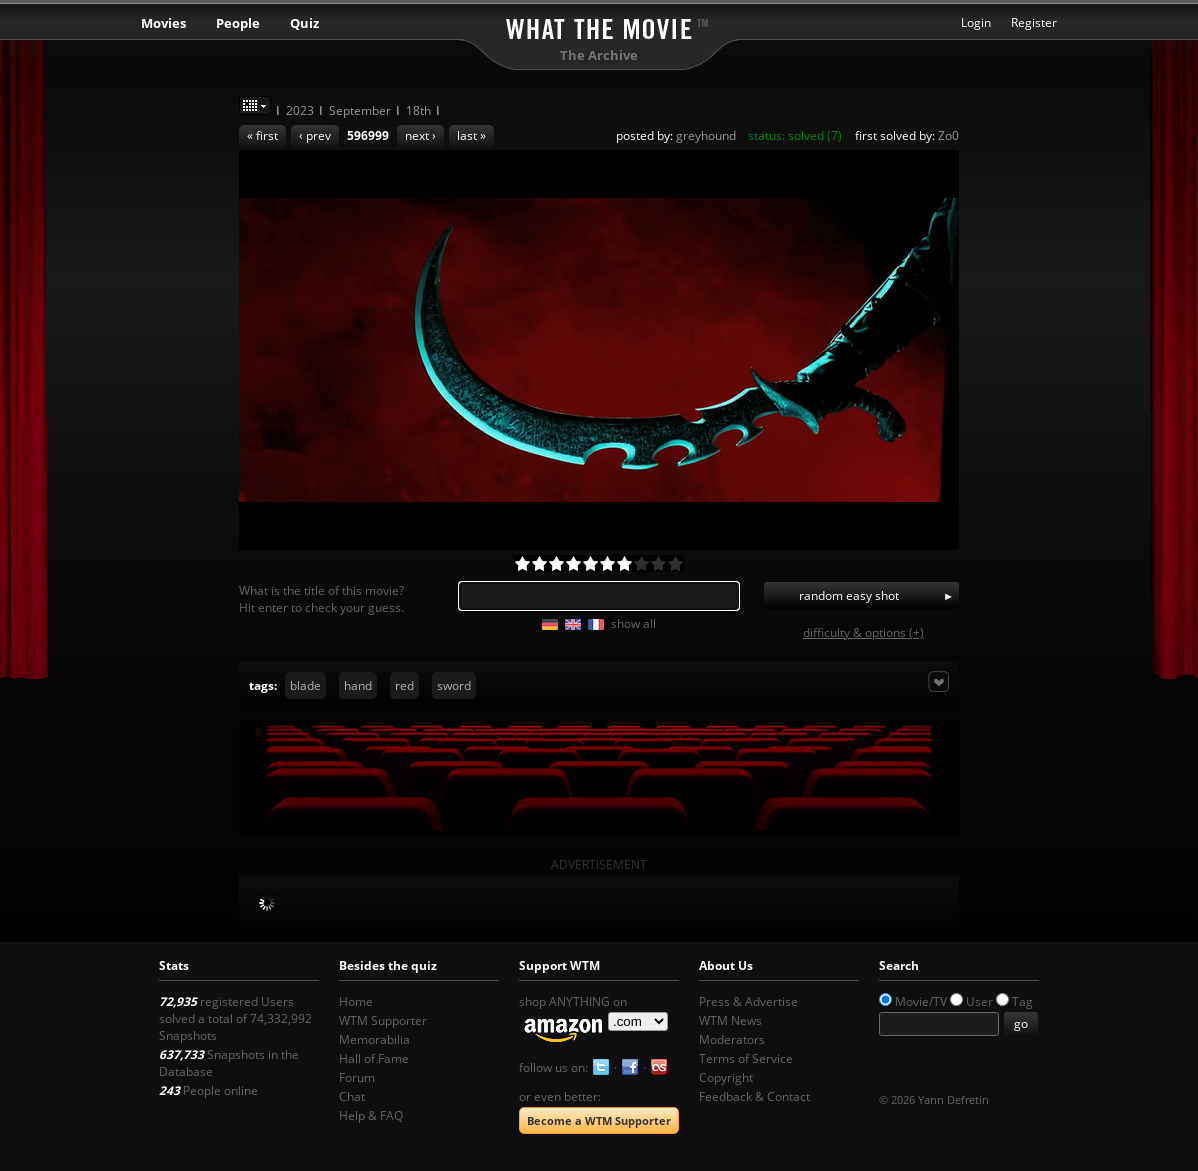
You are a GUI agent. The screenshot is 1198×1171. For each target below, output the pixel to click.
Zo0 (948, 135)
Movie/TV (921, 1001)
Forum (357, 1077)
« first (262, 135)
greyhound (706, 135)
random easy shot (849, 595)
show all (633, 623)
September (360, 110)
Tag (1022, 1001)
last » (471, 135)
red (404, 685)
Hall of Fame (374, 1058)
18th (418, 110)
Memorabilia (374, 1039)
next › (420, 135)
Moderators (732, 1039)
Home (356, 1001)
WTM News (730, 1020)
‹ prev (315, 135)
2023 (300, 110)
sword (454, 685)
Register (1034, 22)
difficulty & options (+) (863, 632)
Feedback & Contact (754, 1096)
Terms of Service (746, 1058)
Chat (352, 1096)
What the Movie (599, 25)
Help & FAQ (371, 1115)
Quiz (304, 23)
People (238, 23)
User (979, 1001)
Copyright (726, 1077)
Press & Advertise (748, 1001)
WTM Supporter (383, 1020)
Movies (163, 23)
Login (976, 22)
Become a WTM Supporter (599, 1120)
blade (305, 685)
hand (358, 685)
